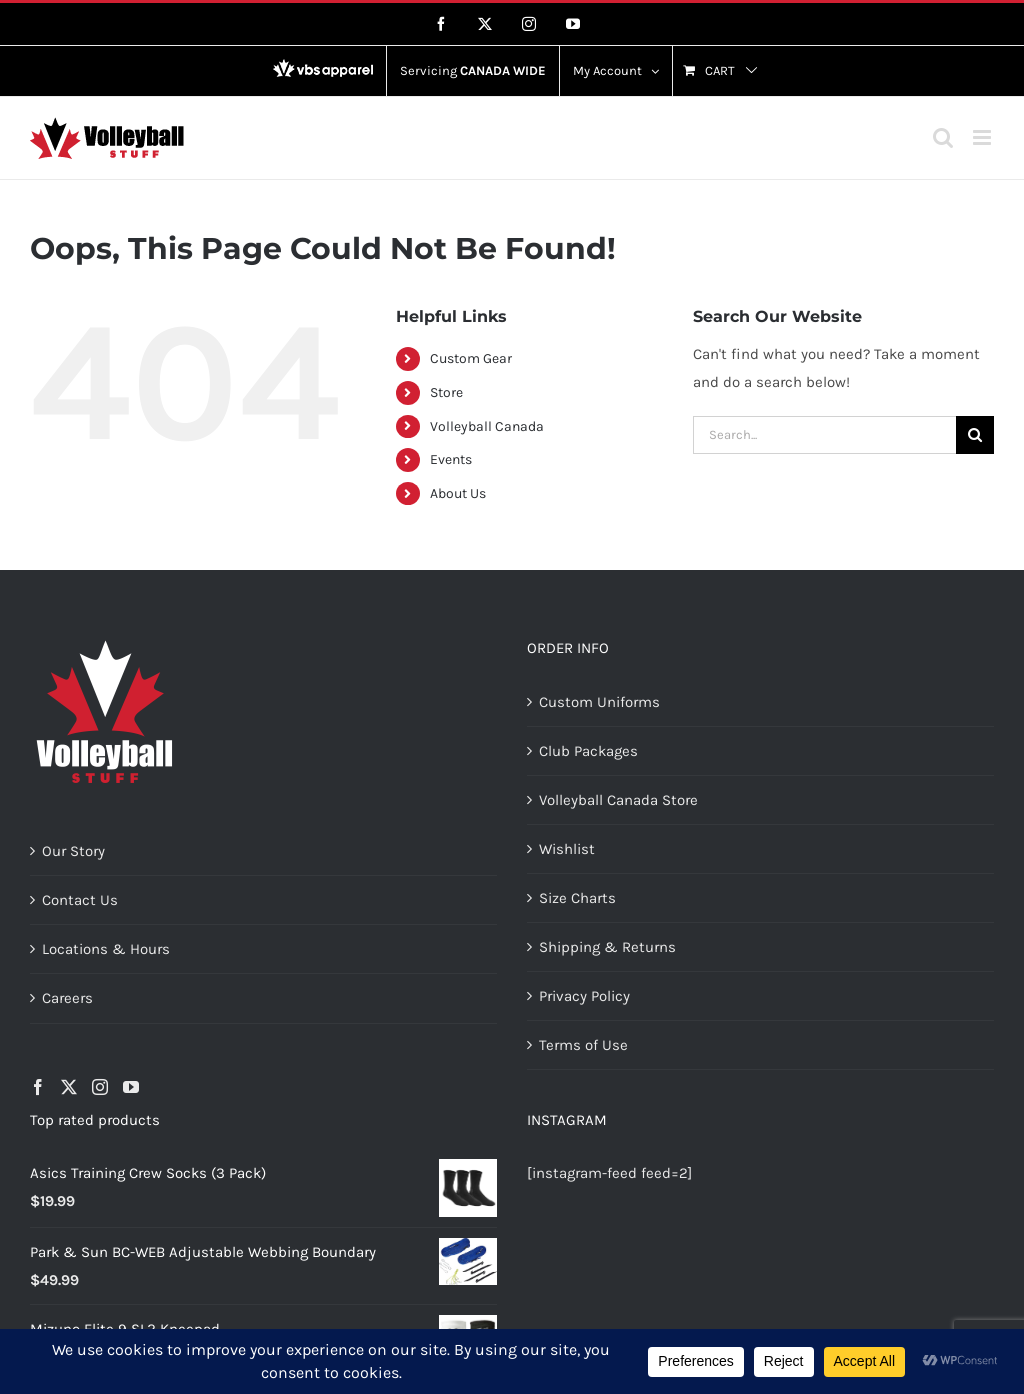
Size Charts (577, 898)
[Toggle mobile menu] (983, 137)
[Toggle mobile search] (943, 137)
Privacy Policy (584, 996)
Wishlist (567, 849)
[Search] (975, 435)
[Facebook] (38, 1087)
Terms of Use (583, 1045)
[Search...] (824, 435)
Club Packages (588, 751)
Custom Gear (471, 358)
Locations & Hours (106, 949)
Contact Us (80, 900)
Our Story (73, 851)
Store (446, 392)
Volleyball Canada (487, 426)
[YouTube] (131, 1087)
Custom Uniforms (599, 702)
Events (451, 459)
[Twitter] (69, 1087)
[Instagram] (100, 1087)
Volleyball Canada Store (618, 800)
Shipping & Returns (607, 947)
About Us (458, 493)
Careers (67, 998)
